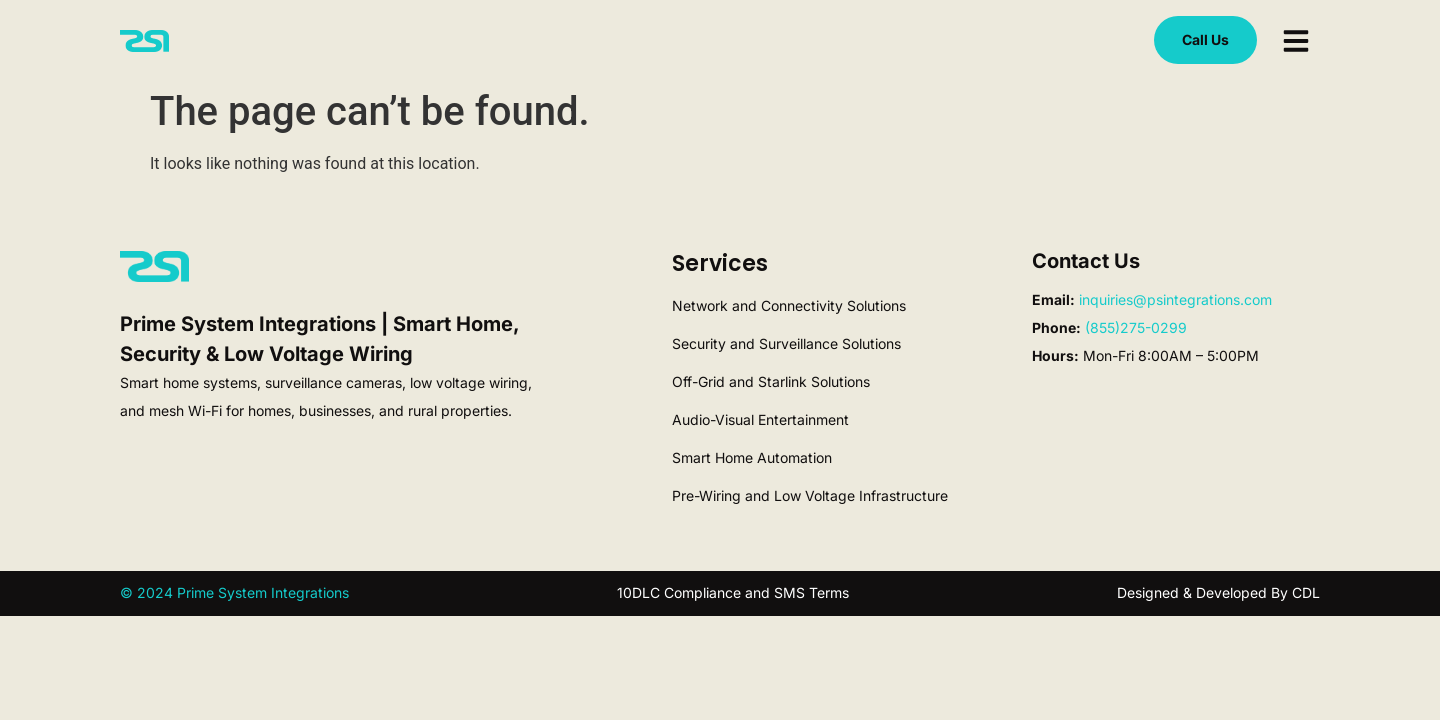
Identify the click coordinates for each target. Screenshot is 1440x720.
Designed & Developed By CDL (1218, 592)
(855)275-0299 (1136, 327)
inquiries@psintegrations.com (1175, 299)
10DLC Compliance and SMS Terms (733, 592)
